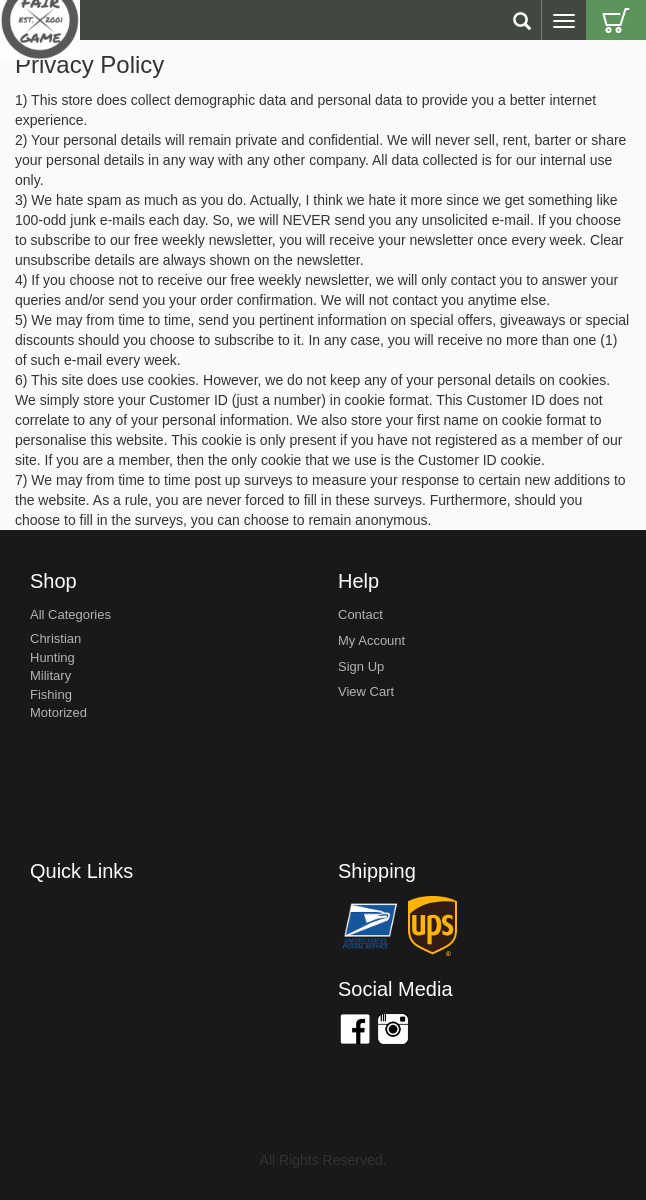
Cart (616, 20)
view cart (366, 691)
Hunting (52, 657)
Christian (55, 638)
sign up (361, 666)
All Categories (70, 614)
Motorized (58, 712)
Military (50, 675)
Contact (360, 614)
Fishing (51, 694)
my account (371, 640)
